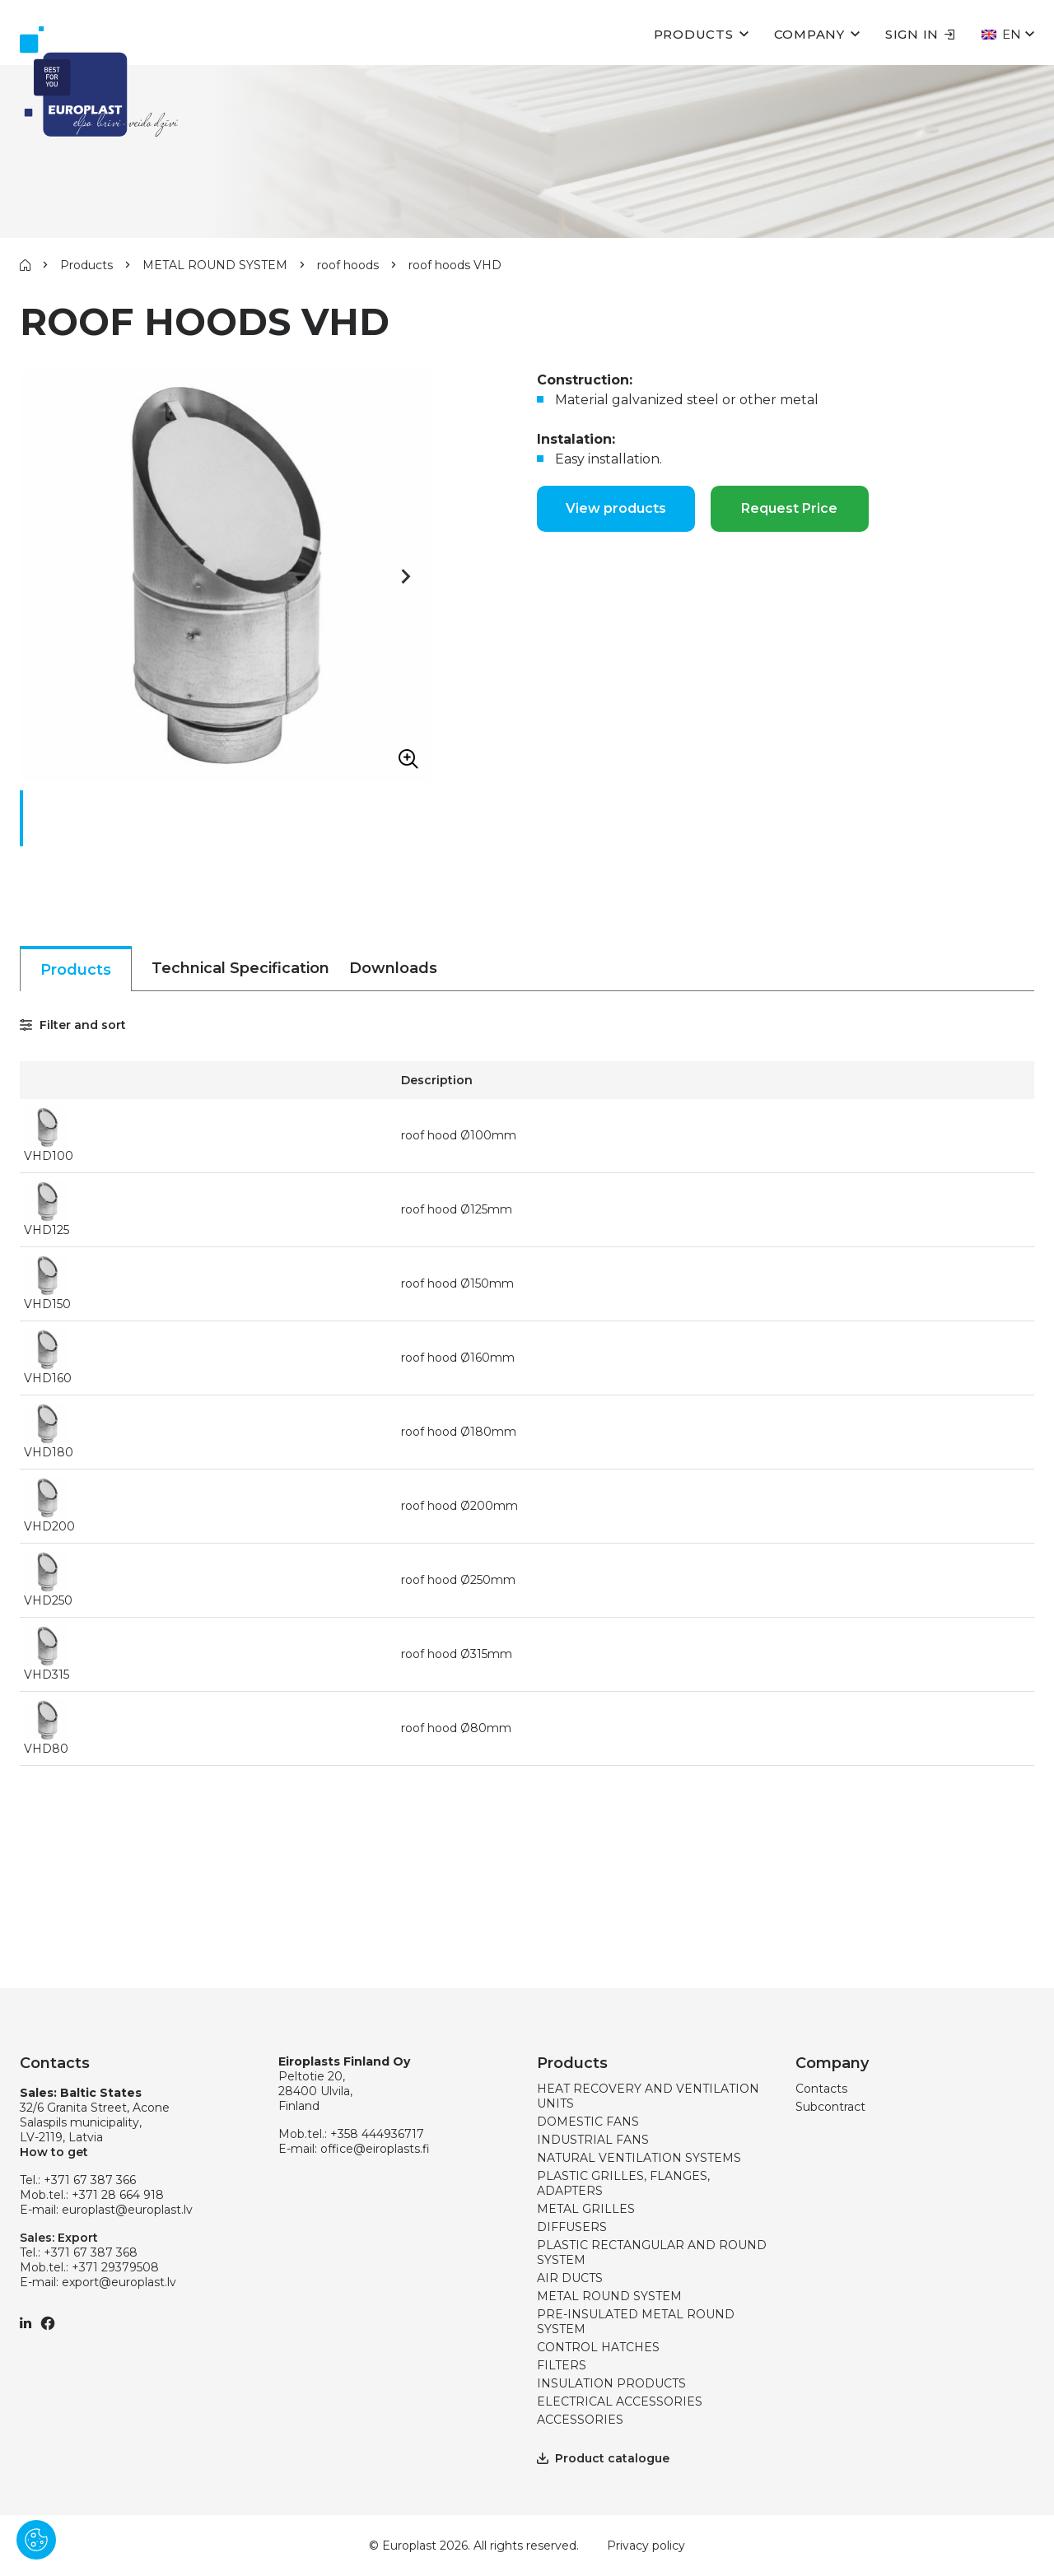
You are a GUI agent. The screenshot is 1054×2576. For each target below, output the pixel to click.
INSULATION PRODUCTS (611, 2383)
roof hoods (348, 265)
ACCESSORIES (580, 2419)
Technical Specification (240, 968)
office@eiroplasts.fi (375, 2148)
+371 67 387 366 (90, 2180)
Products (694, 34)
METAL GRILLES (586, 2208)
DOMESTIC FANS (588, 2121)
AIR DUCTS (570, 2278)
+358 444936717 (377, 2133)
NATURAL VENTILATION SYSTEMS (639, 2157)
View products (616, 508)
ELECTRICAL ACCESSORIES (619, 2401)
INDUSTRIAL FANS (593, 2139)
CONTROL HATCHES (598, 2347)
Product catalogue (603, 2458)
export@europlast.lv (119, 2282)
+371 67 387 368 (91, 2252)
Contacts (821, 2088)
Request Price (789, 508)
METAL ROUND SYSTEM (214, 265)
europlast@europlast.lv (127, 2209)
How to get (54, 2152)
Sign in (920, 34)
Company (809, 34)
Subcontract (830, 2106)
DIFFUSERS (572, 2227)
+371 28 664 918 (118, 2194)
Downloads (393, 968)
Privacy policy (646, 2545)
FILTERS (561, 2365)
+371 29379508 (115, 2267)
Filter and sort (73, 1025)
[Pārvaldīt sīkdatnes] (36, 2540)
